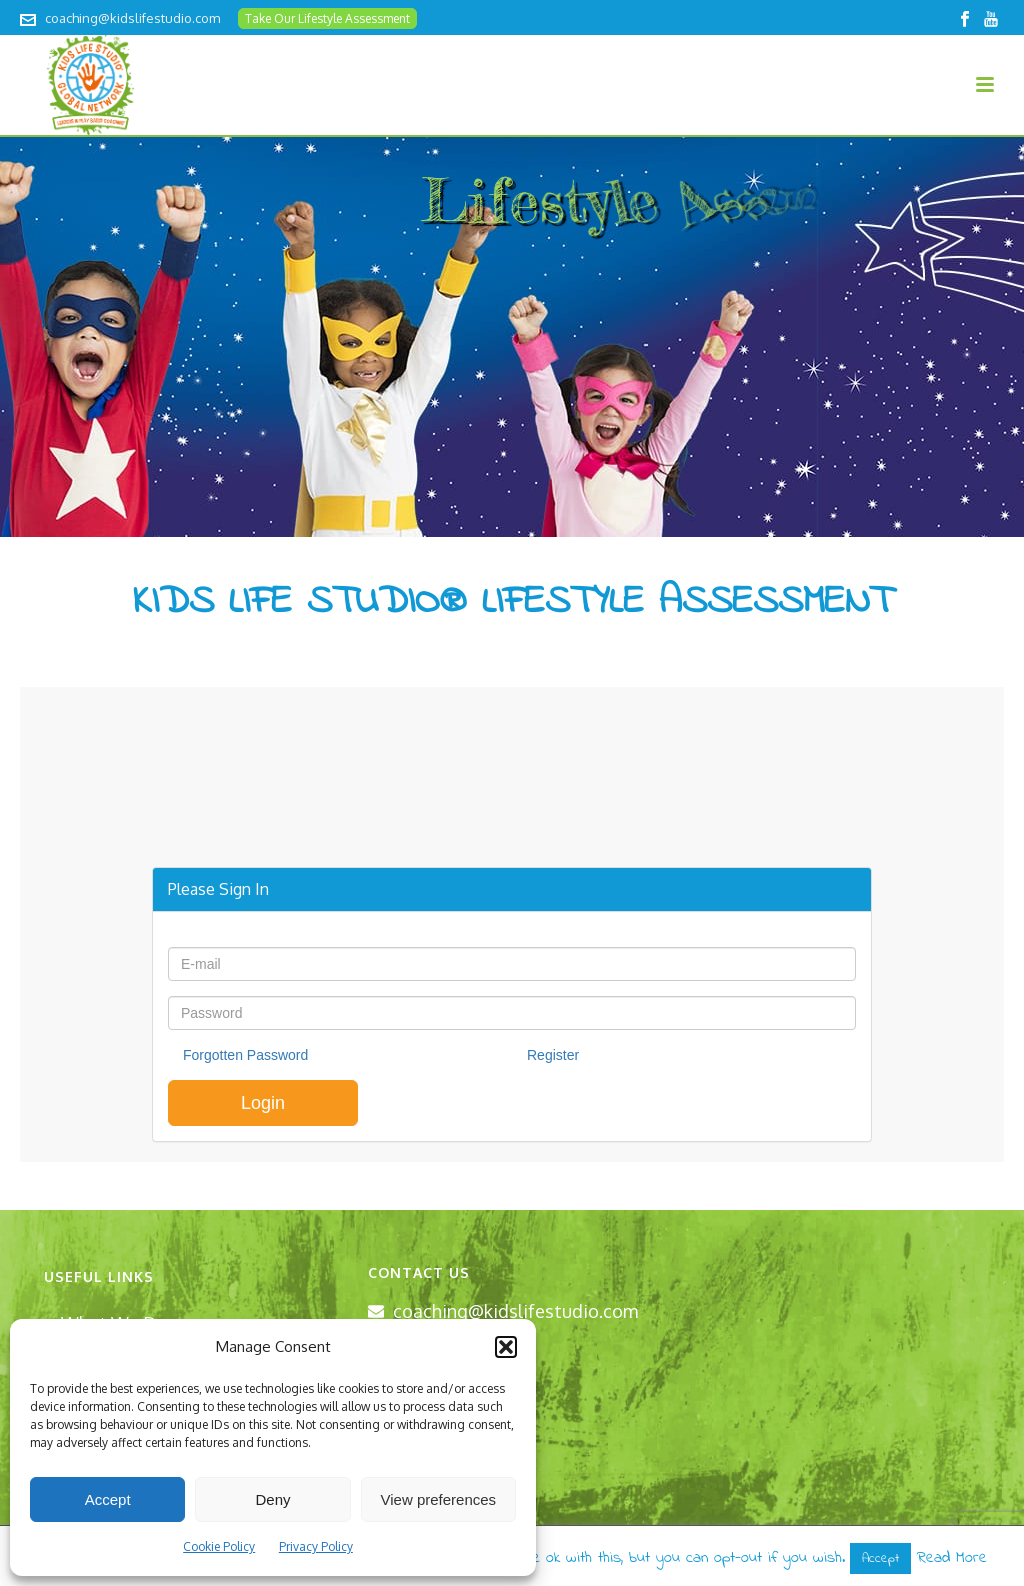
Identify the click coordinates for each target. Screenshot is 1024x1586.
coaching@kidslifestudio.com (132, 18)
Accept (108, 1499)
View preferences (439, 1499)
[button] (506, 1347)
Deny (272, 1499)
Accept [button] (880, 1558)
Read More (952, 1558)
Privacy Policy (316, 1546)
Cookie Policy (219, 1546)
